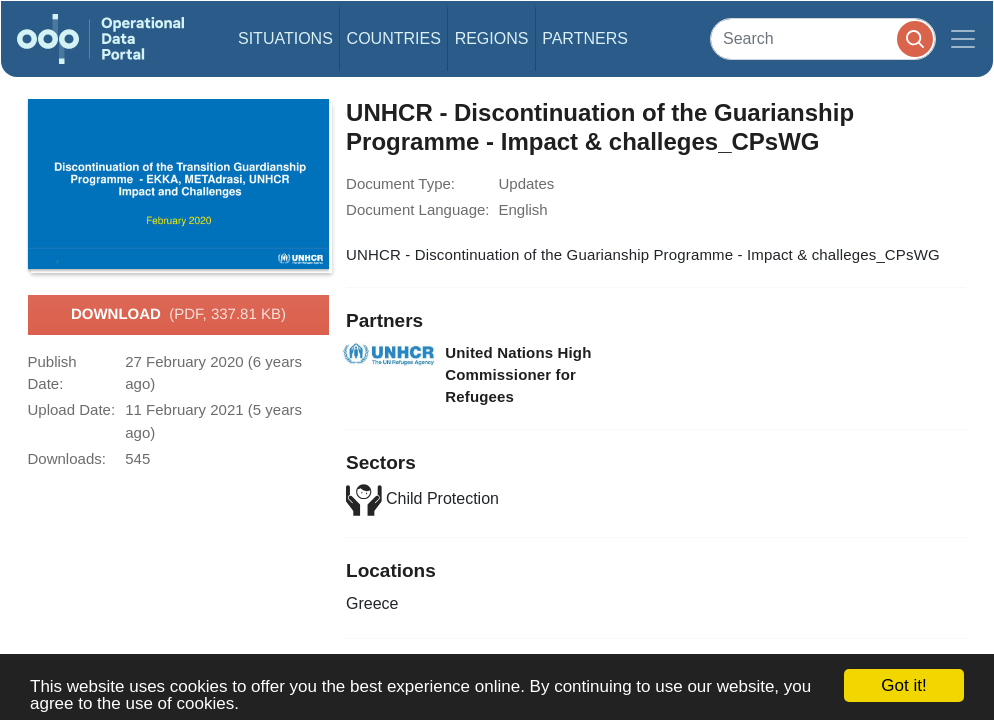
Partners (585, 38)
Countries (394, 38)
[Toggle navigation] (963, 39)
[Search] (823, 38)
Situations (285, 38)
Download (178, 315)
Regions (492, 38)
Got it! (903, 685)
